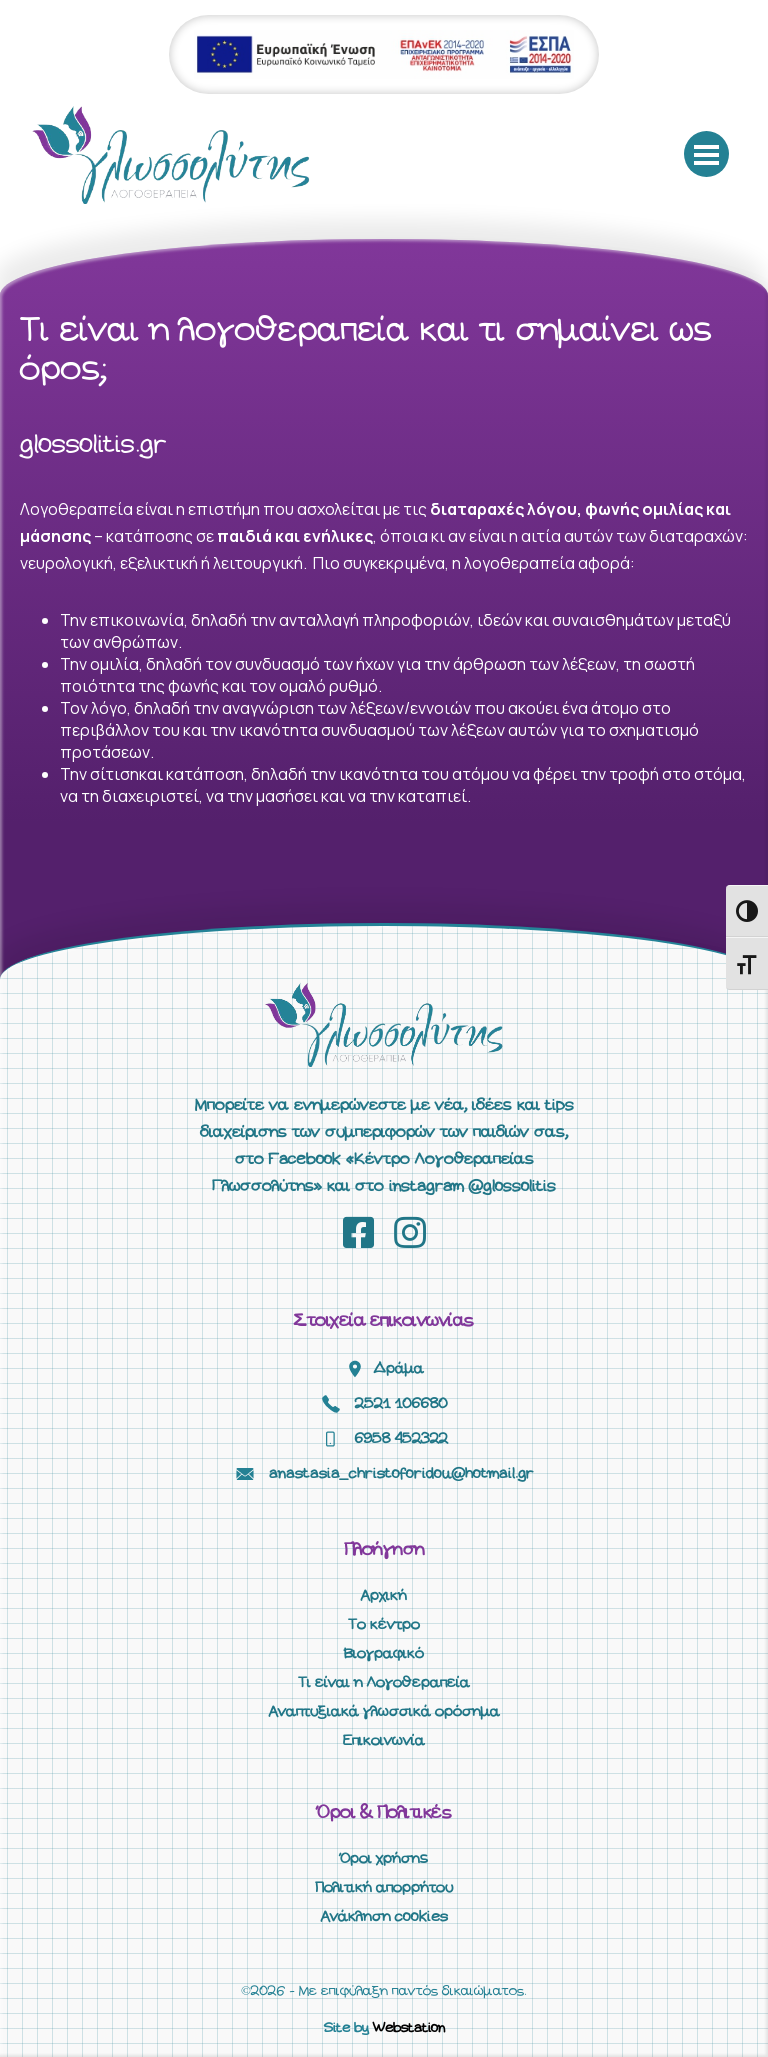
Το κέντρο (384, 1625)
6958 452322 (401, 1439)
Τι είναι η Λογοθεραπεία (384, 1683)
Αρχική (384, 1596)
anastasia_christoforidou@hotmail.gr (401, 1474)
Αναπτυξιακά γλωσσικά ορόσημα (384, 1712)
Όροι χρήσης (384, 1859)
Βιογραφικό (384, 1654)
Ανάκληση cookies (384, 1917)
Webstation (409, 2028)
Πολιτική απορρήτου (384, 1888)
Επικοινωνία (384, 1741)
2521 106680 (401, 1404)
